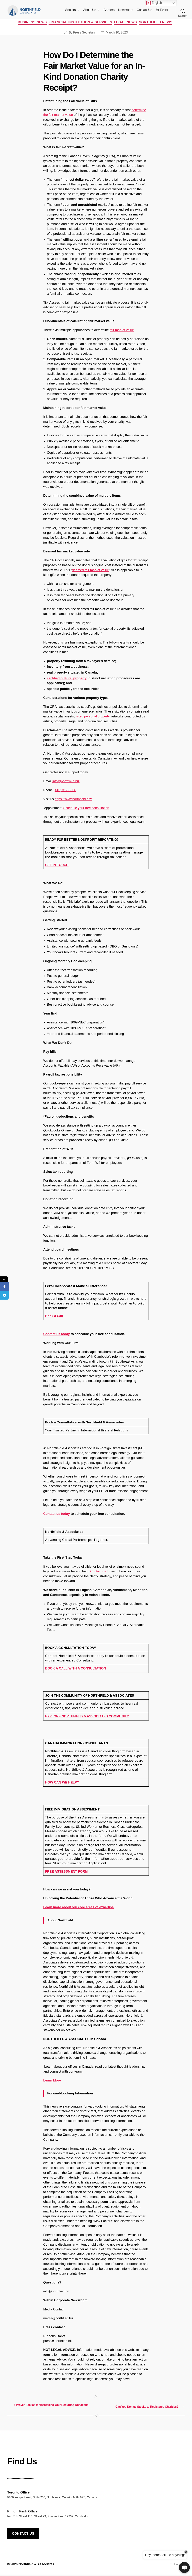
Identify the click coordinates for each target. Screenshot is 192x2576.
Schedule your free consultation (86, 811)
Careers (109, 11)
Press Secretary (84, 36)
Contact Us (144, 11)
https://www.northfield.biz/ (73, 802)
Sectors (72, 11)
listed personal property (92, 719)
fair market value (122, 333)
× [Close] (186, 2552)
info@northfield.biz (65, 784)
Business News (30, 25)
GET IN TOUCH (57, 868)
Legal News (127, 25)
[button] (182, 2565)
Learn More (52, 2083)
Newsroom (125, 11)
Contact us (98, 1574)
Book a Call (54, 1319)
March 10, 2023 (117, 36)
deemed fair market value (90, 573)
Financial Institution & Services (80, 25)
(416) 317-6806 (65, 793)
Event (164, 11)
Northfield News (159, 25)
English (154, 3)
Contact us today (56, 1337)
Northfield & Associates (36, 2565)
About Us (91, 11)
